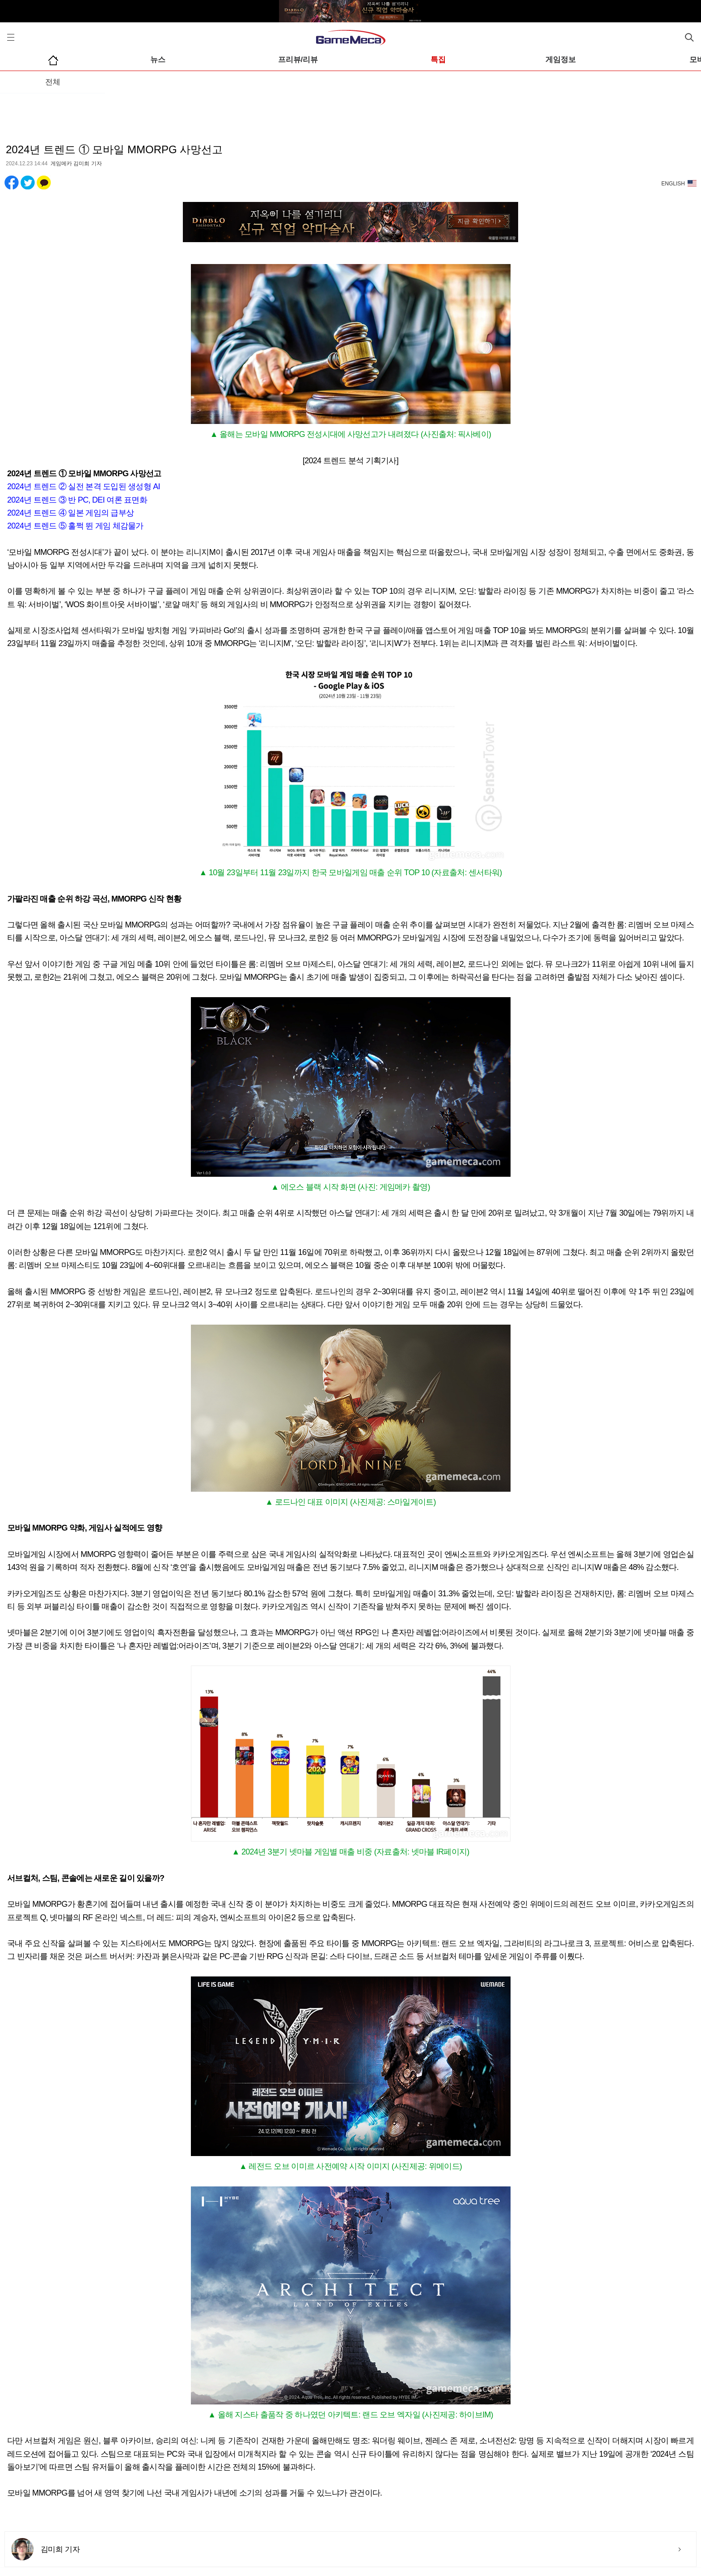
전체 (52, 82)
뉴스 (157, 59)
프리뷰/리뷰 (298, 59)
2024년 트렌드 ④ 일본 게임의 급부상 (70, 512)
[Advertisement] (350, 111)
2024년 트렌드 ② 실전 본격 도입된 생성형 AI (83, 486)
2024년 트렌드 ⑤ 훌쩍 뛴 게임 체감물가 (75, 525)
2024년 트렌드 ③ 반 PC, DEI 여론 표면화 (77, 499)
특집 (438, 59)
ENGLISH (673, 183)
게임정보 (560, 59)
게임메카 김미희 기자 (76, 163)
